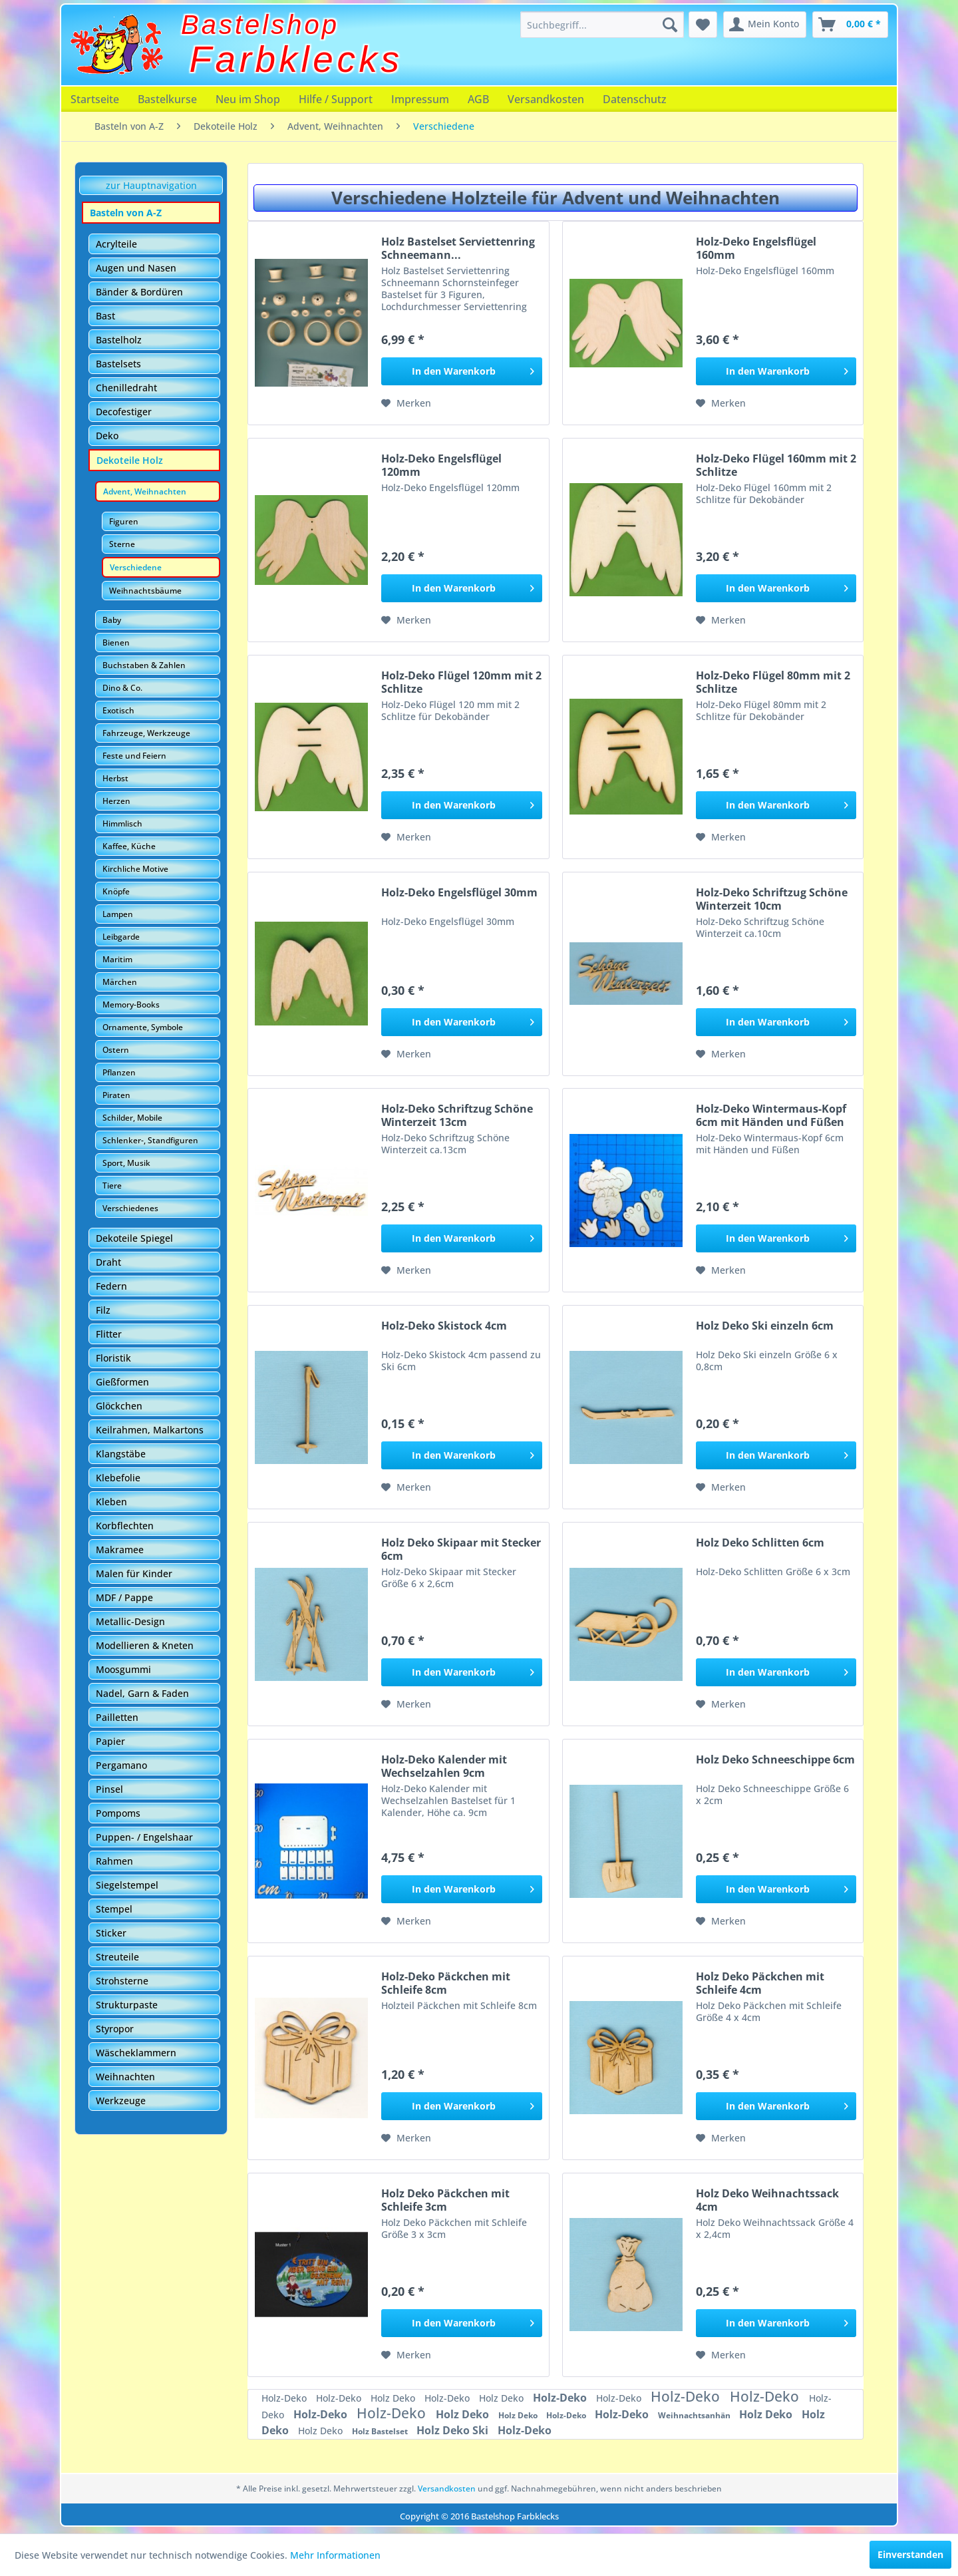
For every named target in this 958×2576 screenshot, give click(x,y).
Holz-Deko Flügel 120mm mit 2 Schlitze (461, 682)
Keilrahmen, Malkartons (150, 1429)
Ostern (115, 1049)
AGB (478, 99)
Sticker (111, 1933)
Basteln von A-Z (126, 212)
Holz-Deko (285, 2398)
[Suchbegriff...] (602, 24)
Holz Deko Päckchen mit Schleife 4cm (760, 1983)
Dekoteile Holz (129, 460)
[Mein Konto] (764, 24)
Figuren (123, 521)
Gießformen (122, 1382)
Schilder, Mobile (132, 1117)
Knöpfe (116, 891)
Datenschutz (635, 99)
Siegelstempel (127, 1885)
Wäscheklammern (136, 2052)
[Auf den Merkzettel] (406, 403)
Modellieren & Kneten (145, 1645)
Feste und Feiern (134, 755)
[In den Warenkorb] (461, 371)
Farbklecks (296, 59)
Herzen (116, 801)
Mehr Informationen (335, 2555)
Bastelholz (119, 339)
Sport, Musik (126, 1163)
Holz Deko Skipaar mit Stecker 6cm (461, 1549)
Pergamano (121, 1765)
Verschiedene (136, 567)
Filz (103, 1310)
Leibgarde (121, 936)
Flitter (109, 1334)
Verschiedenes (130, 1208)
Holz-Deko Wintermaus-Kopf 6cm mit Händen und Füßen (771, 1115)
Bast (105, 315)
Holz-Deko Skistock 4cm (444, 1326)
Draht (108, 1262)
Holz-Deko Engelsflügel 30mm (459, 893)
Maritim (117, 959)
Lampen (117, 914)
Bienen (116, 642)
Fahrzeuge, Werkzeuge (146, 733)
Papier (110, 1741)
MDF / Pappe (124, 1597)
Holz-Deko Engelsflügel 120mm (441, 465)
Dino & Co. (122, 687)
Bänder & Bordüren (139, 291)
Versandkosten (546, 99)
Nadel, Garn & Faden (142, 1693)
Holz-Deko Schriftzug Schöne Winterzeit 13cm (457, 1115)
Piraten (116, 1095)
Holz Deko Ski (453, 2430)
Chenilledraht (126, 387)
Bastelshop (260, 24)
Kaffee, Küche (129, 846)
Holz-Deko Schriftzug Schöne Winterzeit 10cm (772, 899)
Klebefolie (118, 1477)
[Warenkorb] (850, 24)
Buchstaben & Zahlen (144, 665)
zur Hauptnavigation (151, 185)
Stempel (114, 1909)
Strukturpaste (127, 2004)
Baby (111, 620)
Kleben (111, 1501)
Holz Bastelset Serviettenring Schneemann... (458, 248)
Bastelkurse (167, 99)
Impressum (420, 99)
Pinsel (109, 1789)
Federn (111, 1286)
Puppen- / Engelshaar (144, 1837)
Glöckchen (119, 1405)
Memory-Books (131, 1004)
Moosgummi (123, 1669)
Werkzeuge (121, 2100)
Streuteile (117, 1956)
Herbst (115, 778)
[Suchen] (670, 24)
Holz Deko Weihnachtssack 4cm (767, 2200)
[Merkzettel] (703, 24)
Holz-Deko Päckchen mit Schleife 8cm (445, 1983)
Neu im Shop (248, 99)
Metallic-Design (130, 1621)
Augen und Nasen (136, 268)
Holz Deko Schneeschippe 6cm (775, 1760)
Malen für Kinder (134, 1573)
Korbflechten (125, 1525)
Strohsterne (122, 1980)
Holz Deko (394, 2398)
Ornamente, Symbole (142, 1027)
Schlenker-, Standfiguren (150, 1140)
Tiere (112, 1185)
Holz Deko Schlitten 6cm (760, 1543)
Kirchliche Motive (135, 868)
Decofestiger (124, 411)
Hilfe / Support (336, 99)
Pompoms (118, 1813)
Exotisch (118, 710)
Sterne (122, 544)
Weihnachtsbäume (145, 590)
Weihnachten (125, 2076)
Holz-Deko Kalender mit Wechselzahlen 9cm (444, 1766)
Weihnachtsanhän (695, 2415)
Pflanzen (119, 1072)
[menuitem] (602, 24)
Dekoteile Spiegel (134, 1238)
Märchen (119, 982)
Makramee (120, 1549)
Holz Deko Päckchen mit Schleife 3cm (445, 2200)
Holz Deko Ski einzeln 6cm (765, 1326)
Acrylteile (116, 244)
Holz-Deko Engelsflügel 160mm (756, 248)
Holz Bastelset (381, 2431)
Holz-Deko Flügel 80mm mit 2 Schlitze (773, 682)
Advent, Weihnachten (144, 491)
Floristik (113, 1358)
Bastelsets (118, 363)
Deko (107, 435)
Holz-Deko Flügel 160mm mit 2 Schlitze (776, 465)
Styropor (115, 2028)
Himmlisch (122, 823)
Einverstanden (910, 2554)
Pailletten (117, 1717)
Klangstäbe (121, 1453)
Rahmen (114, 1861)
